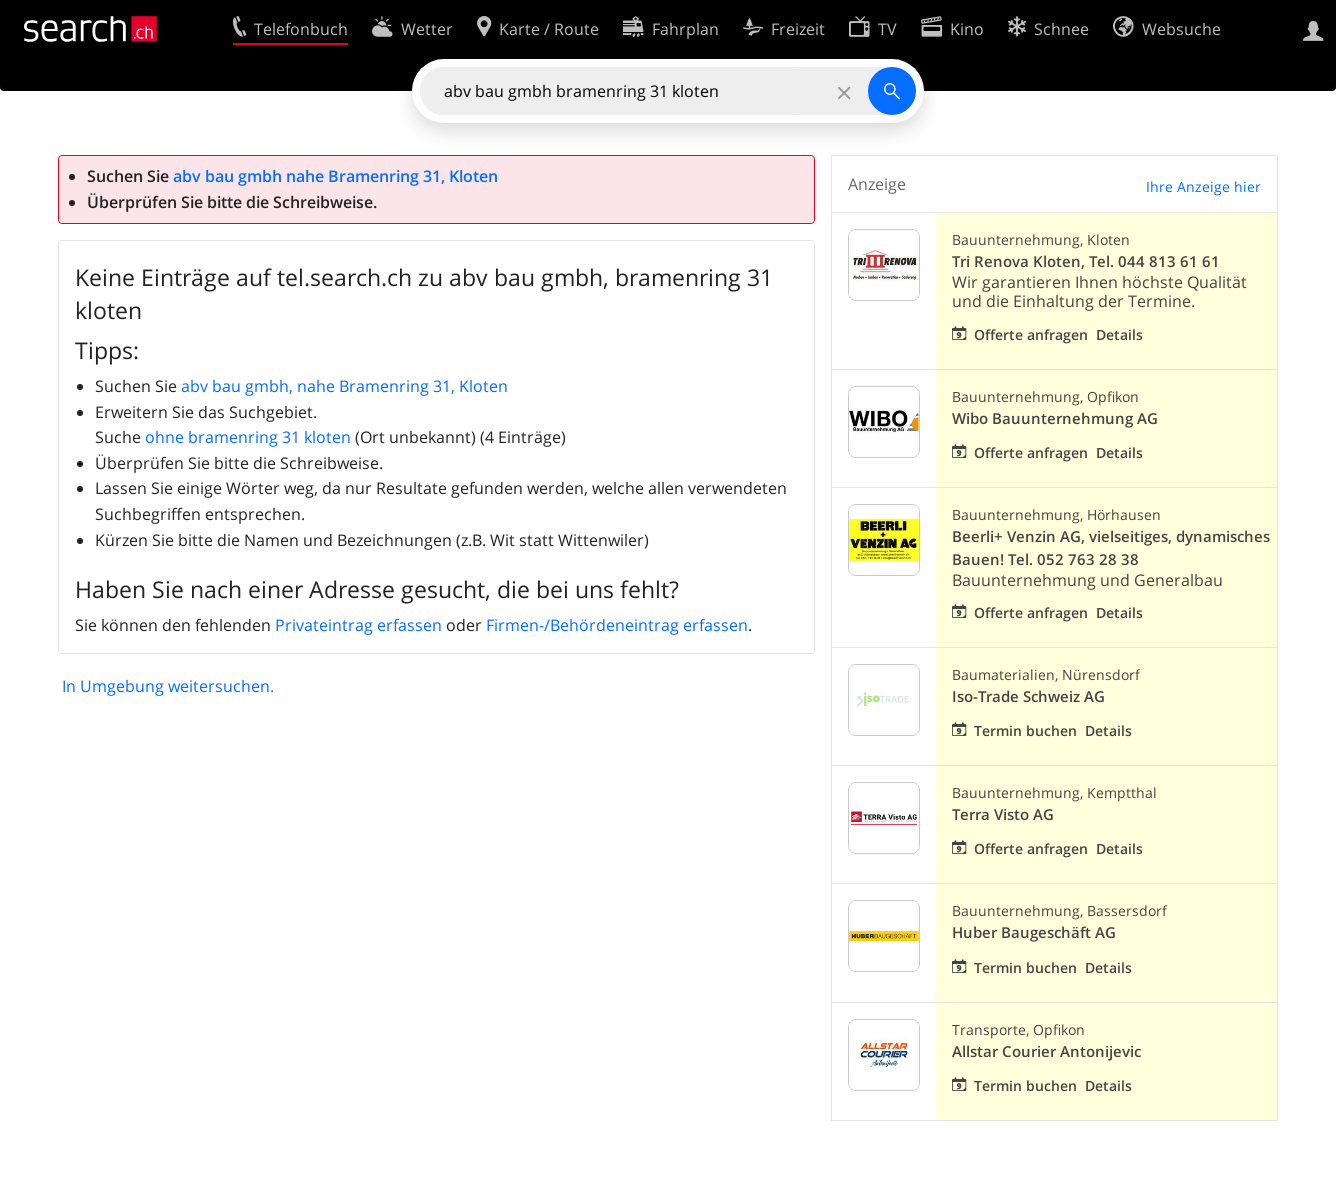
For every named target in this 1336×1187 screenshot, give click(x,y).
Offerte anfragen (1031, 334)
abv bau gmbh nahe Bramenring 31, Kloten (335, 176)
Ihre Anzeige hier (1203, 186)
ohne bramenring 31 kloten (248, 437)
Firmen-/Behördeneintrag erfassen (617, 625)
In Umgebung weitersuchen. (168, 686)
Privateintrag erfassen (358, 625)
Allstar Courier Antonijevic (1046, 1051)
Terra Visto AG (1003, 814)
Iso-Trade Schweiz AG (1028, 696)
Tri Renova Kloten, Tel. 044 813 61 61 (1086, 261)
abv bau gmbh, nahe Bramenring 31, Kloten (344, 386)
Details (1119, 334)
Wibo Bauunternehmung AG (1055, 418)
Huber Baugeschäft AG (1034, 932)
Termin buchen (1025, 730)
